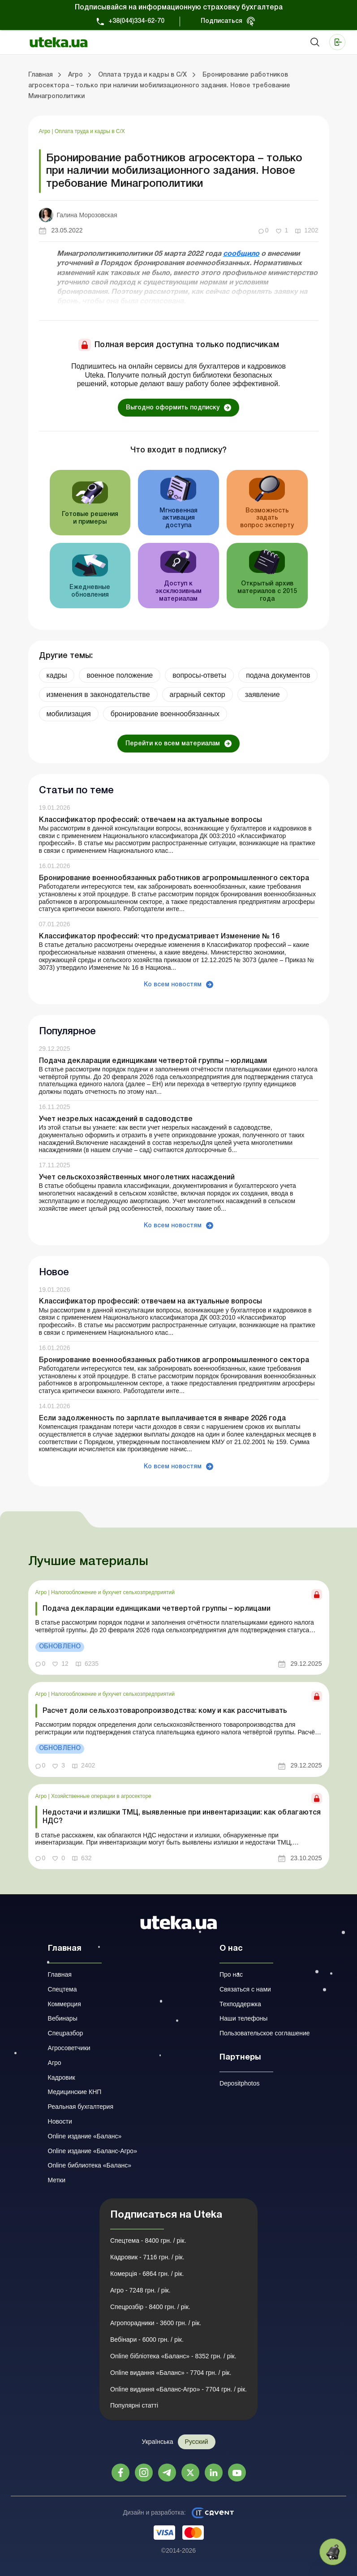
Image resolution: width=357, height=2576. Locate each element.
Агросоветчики (69, 2047)
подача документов (278, 675)
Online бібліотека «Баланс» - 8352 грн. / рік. (173, 2356)
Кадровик (61, 2077)
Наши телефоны (243, 2018)
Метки (57, 2180)
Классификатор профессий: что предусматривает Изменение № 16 (159, 936)
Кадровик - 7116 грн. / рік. (147, 2257)
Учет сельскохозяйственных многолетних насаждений (137, 1177)
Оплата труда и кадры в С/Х (90, 131)
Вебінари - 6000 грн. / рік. (147, 2339)
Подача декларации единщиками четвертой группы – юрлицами (153, 1061)
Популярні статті (134, 2405)
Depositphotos (239, 2083)
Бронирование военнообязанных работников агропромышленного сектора (174, 878)
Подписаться (221, 21)
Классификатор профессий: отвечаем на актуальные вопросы (150, 820)
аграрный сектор (197, 694)
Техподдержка (240, 2004)
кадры (57, 675)
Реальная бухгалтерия (80, 2106)
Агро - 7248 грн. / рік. (140, 2290)
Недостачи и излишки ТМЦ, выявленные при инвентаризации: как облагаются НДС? (182, 1817)
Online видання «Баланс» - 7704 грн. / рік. (170, 2372)
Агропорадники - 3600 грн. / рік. (155, 2323)
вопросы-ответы (199, 675)
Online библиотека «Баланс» (89, 2165)
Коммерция (64, 2004)
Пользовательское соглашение (264, 2033)
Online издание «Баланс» (85, 2136)
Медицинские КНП (75, 2091)
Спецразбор (65, 2033)
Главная (60, 1974)
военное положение (119, 675)
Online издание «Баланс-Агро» (92, 2151)
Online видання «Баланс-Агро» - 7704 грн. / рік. (178, 2389)
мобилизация (69, 714)
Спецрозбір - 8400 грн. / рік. (150, 2306)
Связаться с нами (245, 1989)
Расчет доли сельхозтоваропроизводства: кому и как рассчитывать (165, 1711)
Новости (60, 2121)
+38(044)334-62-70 (136, 21)
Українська (157, 2441)
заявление (262, 694)
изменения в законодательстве (98, 694)
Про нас (231, 1974)
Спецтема (62, 1989)
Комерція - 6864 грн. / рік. (147, 2273)
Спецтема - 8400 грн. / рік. (148, 2240)
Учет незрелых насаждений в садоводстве (116, 1119)
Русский (196, 2441)
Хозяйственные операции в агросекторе (101, 1796)
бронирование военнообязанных (165, 714)
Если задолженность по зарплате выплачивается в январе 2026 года (162, 1418)
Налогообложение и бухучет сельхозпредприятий (113, 1592)
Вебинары (62, 2018)
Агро (45, 131)
